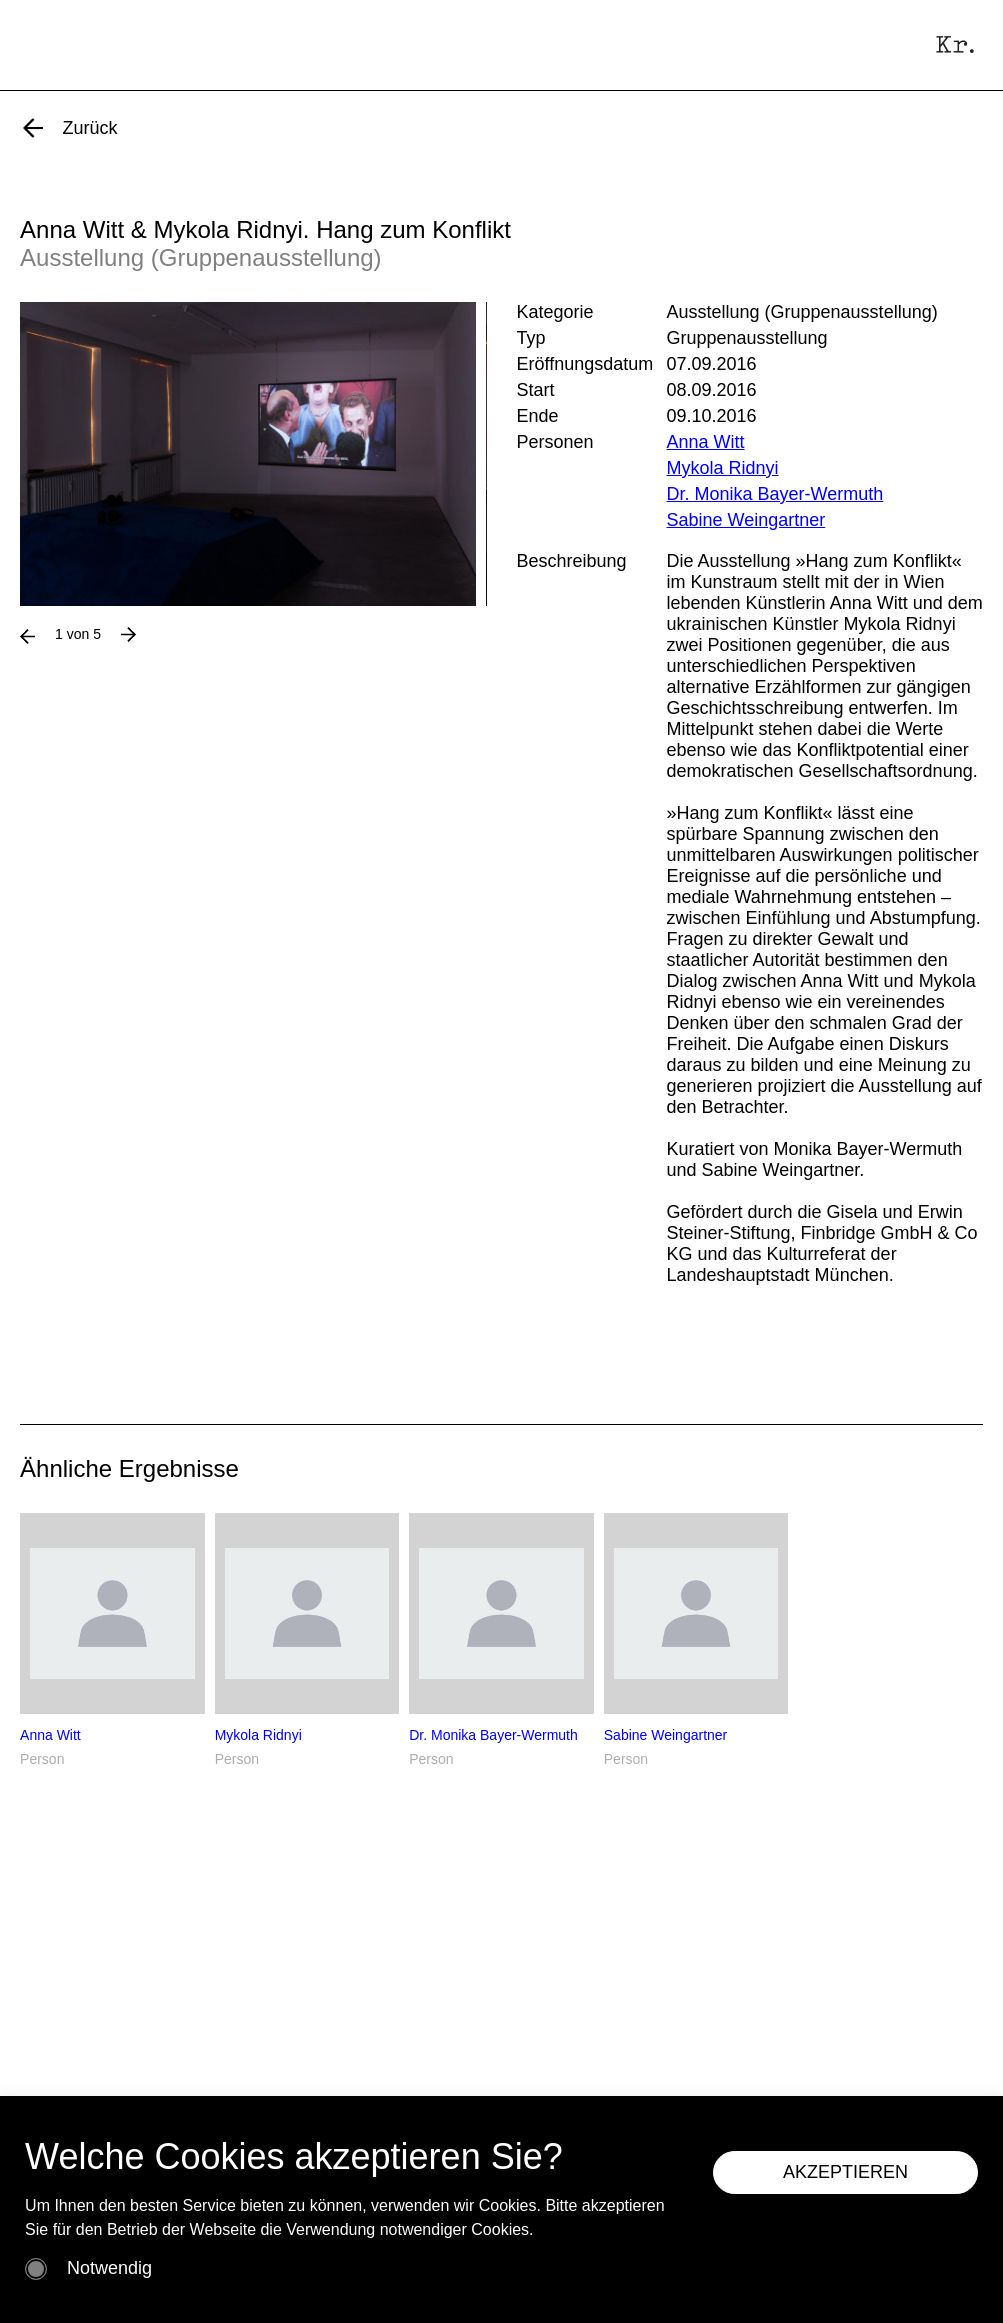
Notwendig (109, 2268)
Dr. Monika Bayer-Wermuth (775, 494)
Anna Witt (706, 442)
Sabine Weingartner (746, 520)
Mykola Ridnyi (723, 468)
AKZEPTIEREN (845, 2172)
